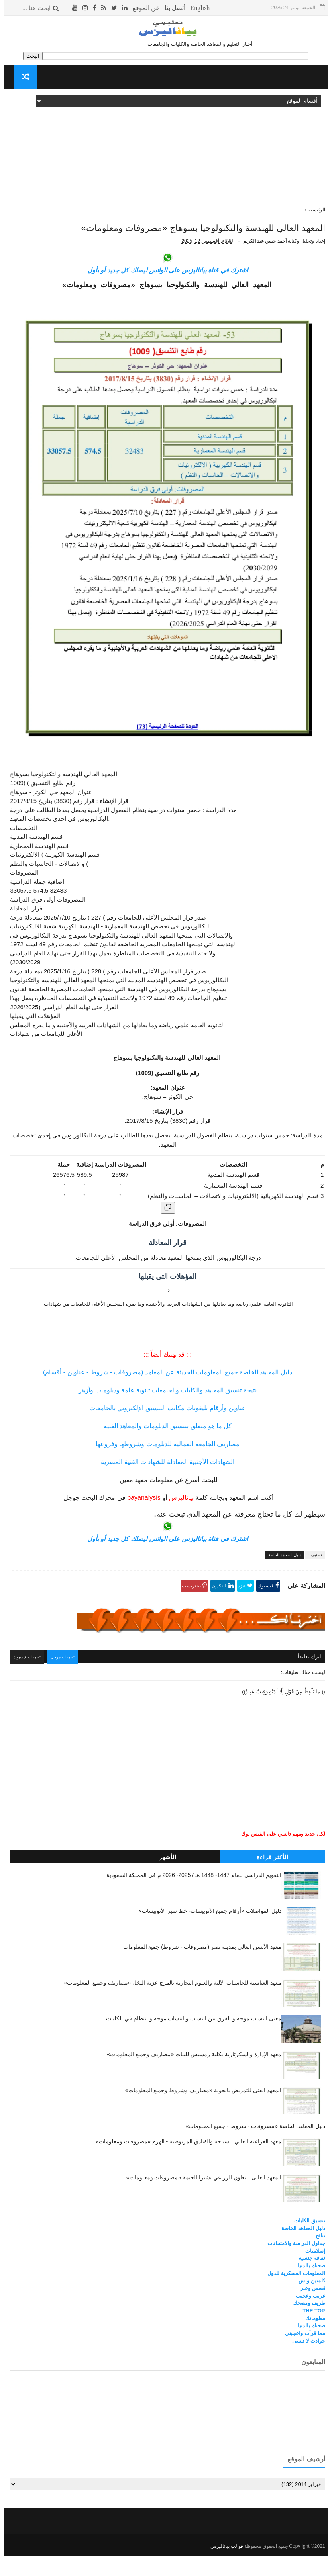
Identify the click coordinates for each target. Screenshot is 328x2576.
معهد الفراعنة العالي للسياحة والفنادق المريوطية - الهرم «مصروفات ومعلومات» (184, 2164)
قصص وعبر (309, 2310)
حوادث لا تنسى (305, 2363)
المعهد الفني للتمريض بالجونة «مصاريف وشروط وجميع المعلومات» (200, 2112)
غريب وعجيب (307, 2318)
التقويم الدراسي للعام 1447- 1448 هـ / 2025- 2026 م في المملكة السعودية (190, 1897)
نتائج (317, 2258)
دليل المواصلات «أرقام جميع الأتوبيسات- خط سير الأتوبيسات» (206, 1933)
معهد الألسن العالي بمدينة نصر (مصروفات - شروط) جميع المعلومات (199, 1968)
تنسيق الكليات (306, 2243)
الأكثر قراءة (269, 1879)
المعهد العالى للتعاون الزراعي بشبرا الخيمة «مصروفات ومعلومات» (200, 2199)
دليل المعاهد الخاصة (281, 1579)
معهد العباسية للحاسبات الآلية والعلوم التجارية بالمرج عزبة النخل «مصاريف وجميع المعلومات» (168, 2004)
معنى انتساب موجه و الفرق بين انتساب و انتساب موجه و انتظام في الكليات (190, 2040)
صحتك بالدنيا (308, 2288)
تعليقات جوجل (65, 1680)
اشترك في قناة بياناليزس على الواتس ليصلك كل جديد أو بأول (164, 294)
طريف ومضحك (305, 2325)
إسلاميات (312, 2273)
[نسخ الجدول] (164, 1231)
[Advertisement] (164, 150)
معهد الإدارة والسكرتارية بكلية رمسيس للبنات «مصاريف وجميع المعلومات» (190, 2076)
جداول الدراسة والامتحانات (292, 2265)
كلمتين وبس (308, 2303)
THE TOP (310, 2333)
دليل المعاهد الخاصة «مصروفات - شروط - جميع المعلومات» (252, 2148)
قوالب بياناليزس (223, 2566)
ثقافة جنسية (308, 2280)
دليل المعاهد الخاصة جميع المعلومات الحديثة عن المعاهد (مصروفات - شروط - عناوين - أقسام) (164, 1396)
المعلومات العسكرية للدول (292, 2295)
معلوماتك (312, 2340)
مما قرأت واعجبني (301, 2355)
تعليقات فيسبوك (26, 1680)
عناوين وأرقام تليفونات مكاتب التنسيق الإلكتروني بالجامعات (164, 1432)
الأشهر (164, 1879)
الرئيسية (313, 210)
